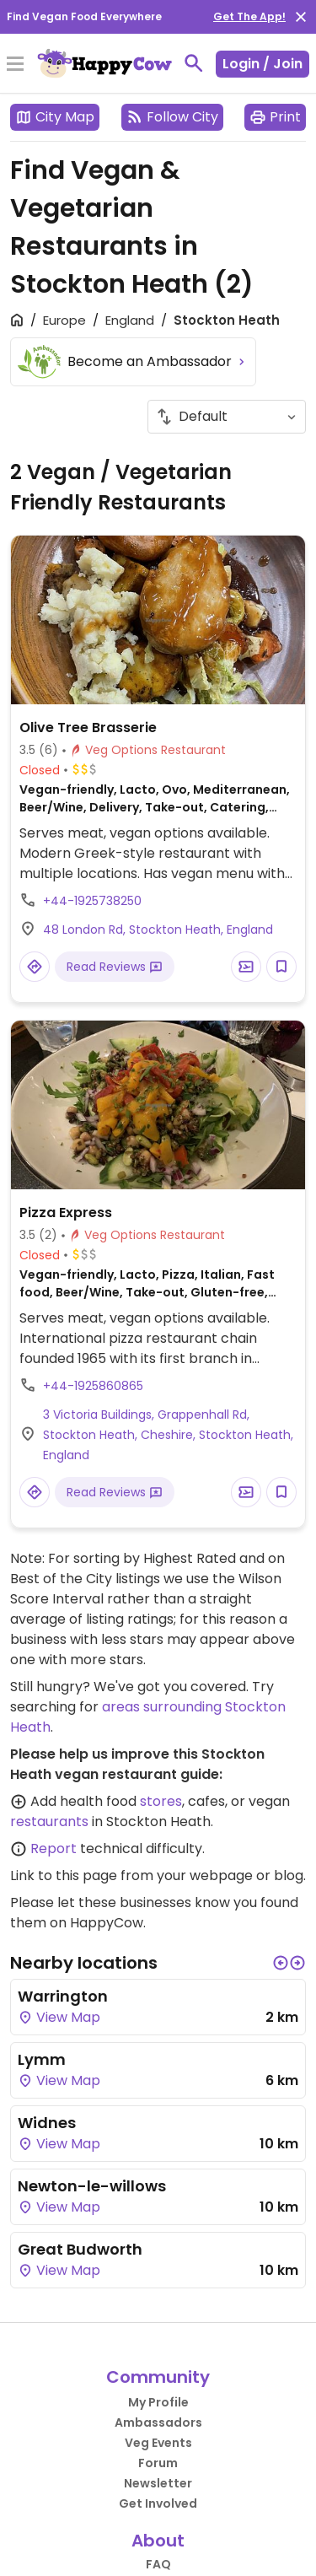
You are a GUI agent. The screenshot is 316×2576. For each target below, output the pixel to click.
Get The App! (249, 16)
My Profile (158, 2402)
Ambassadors (158, 2422)
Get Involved (158, 2503)
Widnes (47, 2122)
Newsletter (158, 2483)
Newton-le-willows (92, 2185)
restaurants (49, 1821)
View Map (59, 2017)
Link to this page (63, 1875)
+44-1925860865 (93, 1385)
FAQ (158, 2564)
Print (275, 117)
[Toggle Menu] (15, 64)
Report (53, 1848)
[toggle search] (194, 63)
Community (158, 2377)
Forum (158, 2463)
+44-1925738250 (92, 900)
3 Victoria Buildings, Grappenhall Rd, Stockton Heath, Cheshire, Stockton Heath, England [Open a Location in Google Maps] (168, 1434)
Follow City (172, 117)
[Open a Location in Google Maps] (34, 966)
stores (161, 1801)
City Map (54, 117)
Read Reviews (115, 966)
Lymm (42, 2059)
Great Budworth (80, 2249)
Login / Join (262, 63)
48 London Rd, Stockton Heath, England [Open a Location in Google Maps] (158, 929)
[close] (301, 17)
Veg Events (158, 2442)
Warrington (63, 1996)
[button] (280, 1962)
